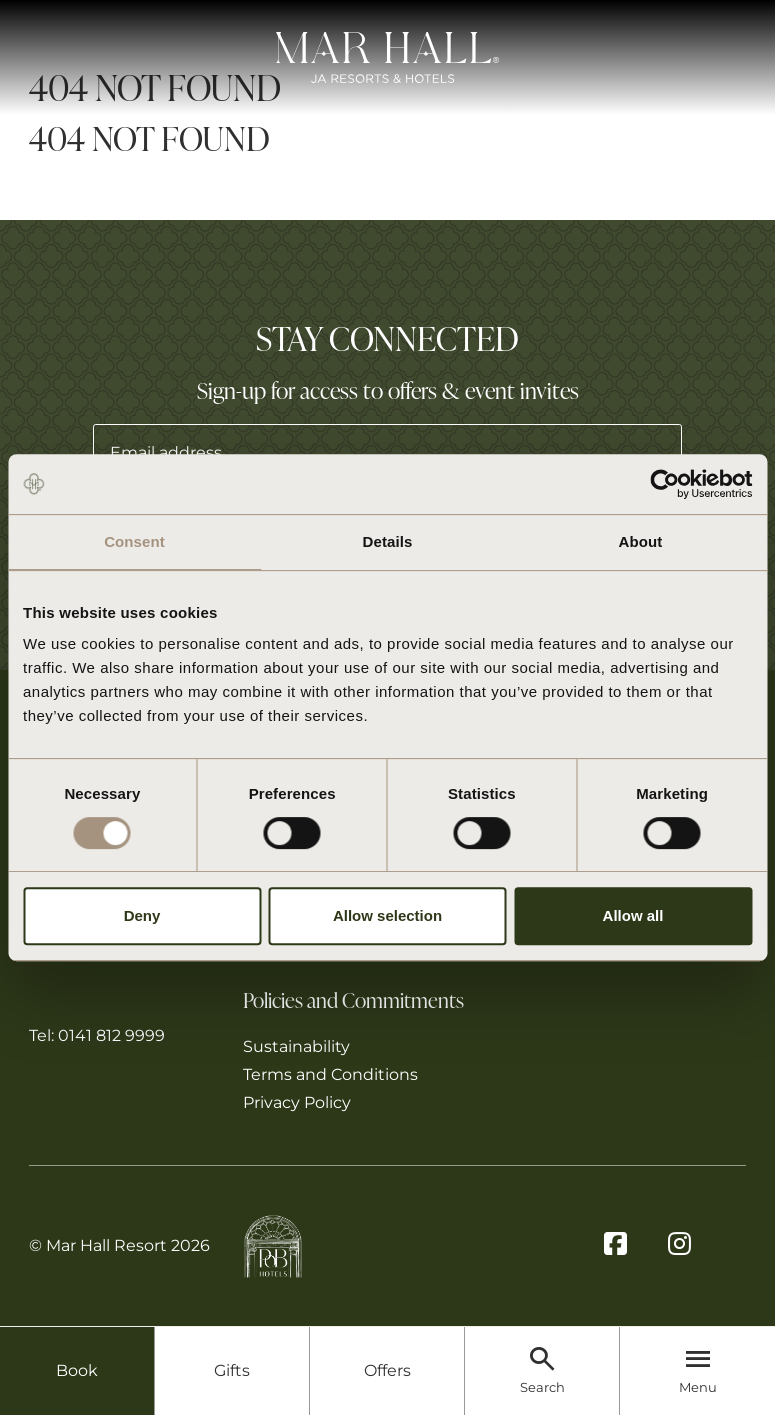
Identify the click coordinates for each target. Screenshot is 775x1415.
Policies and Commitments (353, 998)
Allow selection (387, 915)
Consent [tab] (134, 541)
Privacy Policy (297, 1102)
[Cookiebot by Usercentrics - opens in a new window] (664, 484)
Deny (142, 915)
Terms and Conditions (330, 1074)
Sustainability (296, 1046)
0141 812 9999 (111, 1035)
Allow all (633, 915)
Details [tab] (388, 541)
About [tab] (641, 541)
